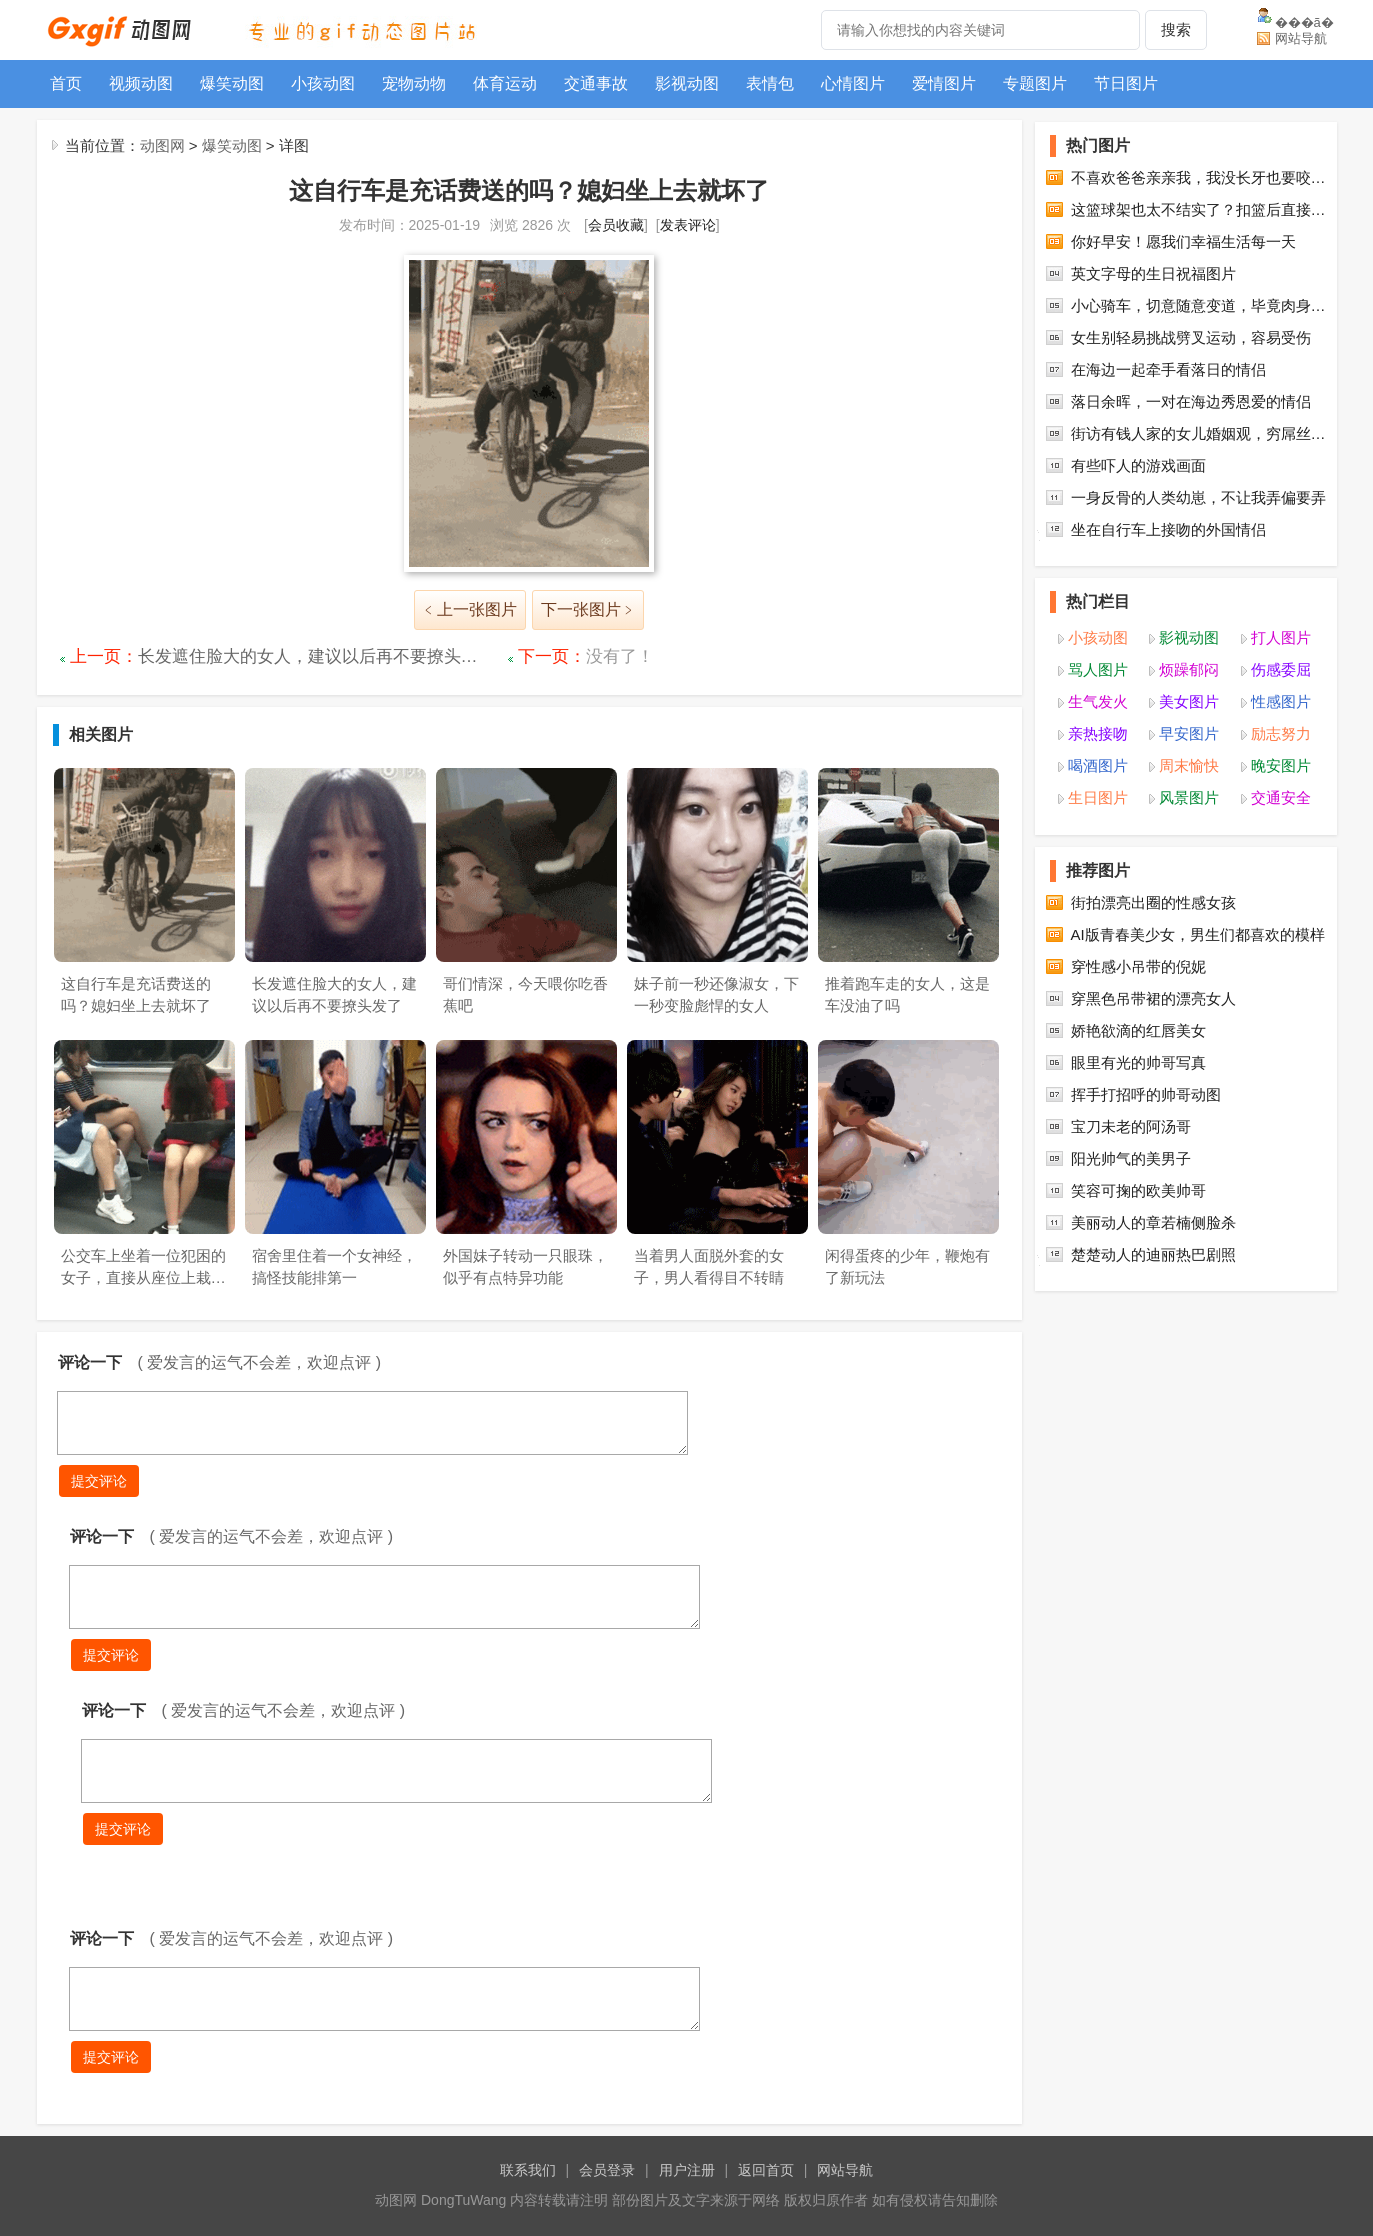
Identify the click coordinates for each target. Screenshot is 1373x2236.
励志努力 (1281, 833)
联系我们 (528, 2170)
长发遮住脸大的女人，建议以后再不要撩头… (308, 656)
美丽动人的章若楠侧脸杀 (1153, 1322)
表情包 (770, 83)
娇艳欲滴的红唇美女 (1138, 1130)
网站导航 (1301, 38)
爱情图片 (944, 83)
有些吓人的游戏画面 (1138, 565)
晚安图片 (1281, 865)
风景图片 (1189, 897)
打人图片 (1281, 737)
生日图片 (1098, 897)
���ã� (1304, 21)
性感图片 (1281, 801)
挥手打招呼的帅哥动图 (1146, 1194)
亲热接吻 (1098, 833)
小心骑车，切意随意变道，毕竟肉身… (1198, 405)
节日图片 (1126, 83)
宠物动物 (414, 83)
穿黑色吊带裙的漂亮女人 (1153, 1098)
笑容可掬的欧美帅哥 (1138, 1290)
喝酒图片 (1098, 865)
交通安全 (1281, 897)
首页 (66, 83)
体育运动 (505, 83)
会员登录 (607, 2170)
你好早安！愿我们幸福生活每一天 (1183, 341)
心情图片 (853, 83)
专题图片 (1035, 83)
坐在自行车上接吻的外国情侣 (1168, 629)
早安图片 (1189, 833)
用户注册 (687, 2170)
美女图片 (1189, 801)
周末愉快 (1189, 865)
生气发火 (1098, 801)
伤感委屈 (1281, 769)
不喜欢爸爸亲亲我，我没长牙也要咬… (1198, 277)
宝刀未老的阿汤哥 (1131, 1226)
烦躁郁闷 (1189, 769)
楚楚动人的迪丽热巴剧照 (1153, 1354)
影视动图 (687, 83)
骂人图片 (1098, 769)
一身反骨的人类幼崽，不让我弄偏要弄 (1198, 597)
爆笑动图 (232, 83)
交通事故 (596, 83)
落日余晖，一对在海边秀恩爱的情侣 (1191, 501)
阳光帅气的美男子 (1131, 1258)
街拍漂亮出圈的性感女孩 (1153, 1002)
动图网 (162, 145)
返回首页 (766, 2170)
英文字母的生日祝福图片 (1153, 373)
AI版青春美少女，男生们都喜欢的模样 (1198, 1034)
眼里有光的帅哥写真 (1138, 1162)
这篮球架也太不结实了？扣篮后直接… (1198, 309)
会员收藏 (616, 225)
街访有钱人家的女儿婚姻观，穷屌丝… (1198, 533)
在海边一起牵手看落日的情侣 (1168, 469)
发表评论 (688, 225)
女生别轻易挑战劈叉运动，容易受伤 (1191, 437)
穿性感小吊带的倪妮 (1138, 1066)
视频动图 (141, 83)
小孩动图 (323, 83)
